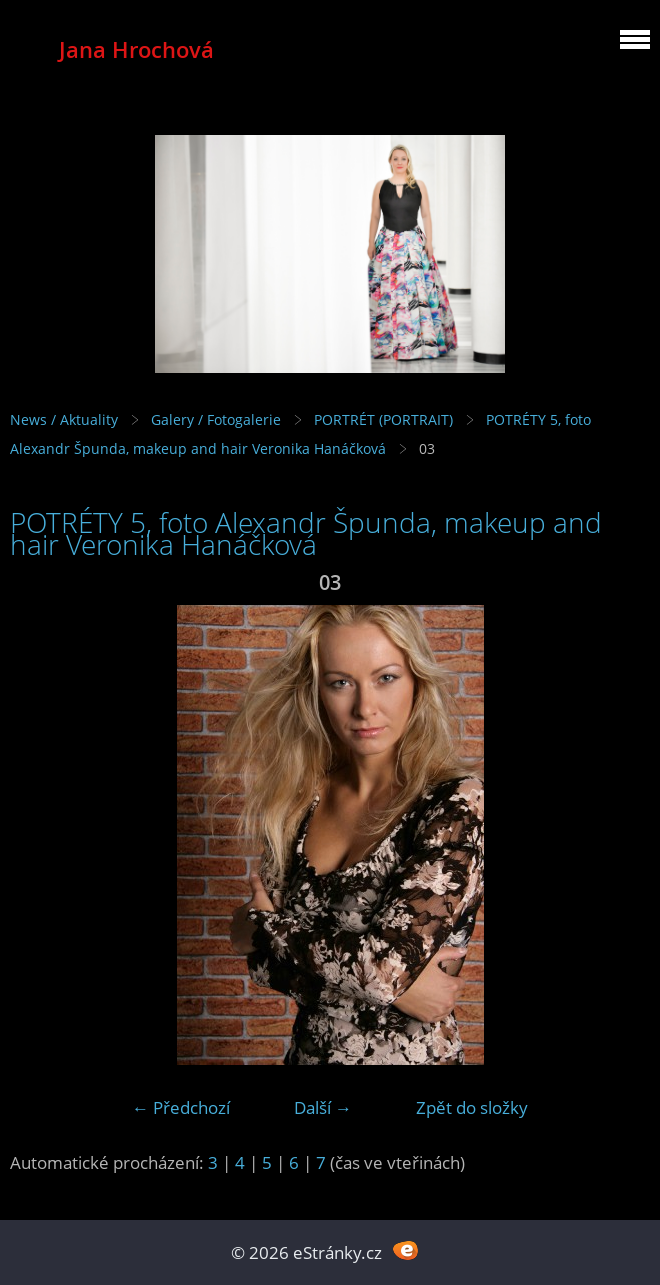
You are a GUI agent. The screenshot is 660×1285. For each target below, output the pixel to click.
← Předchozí (181, 1107)
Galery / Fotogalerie (216, 419)
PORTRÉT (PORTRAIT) (383, 419)
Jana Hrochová (136, 49)
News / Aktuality (64, 419)
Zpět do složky (472, 1107)
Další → (323, 1107)
